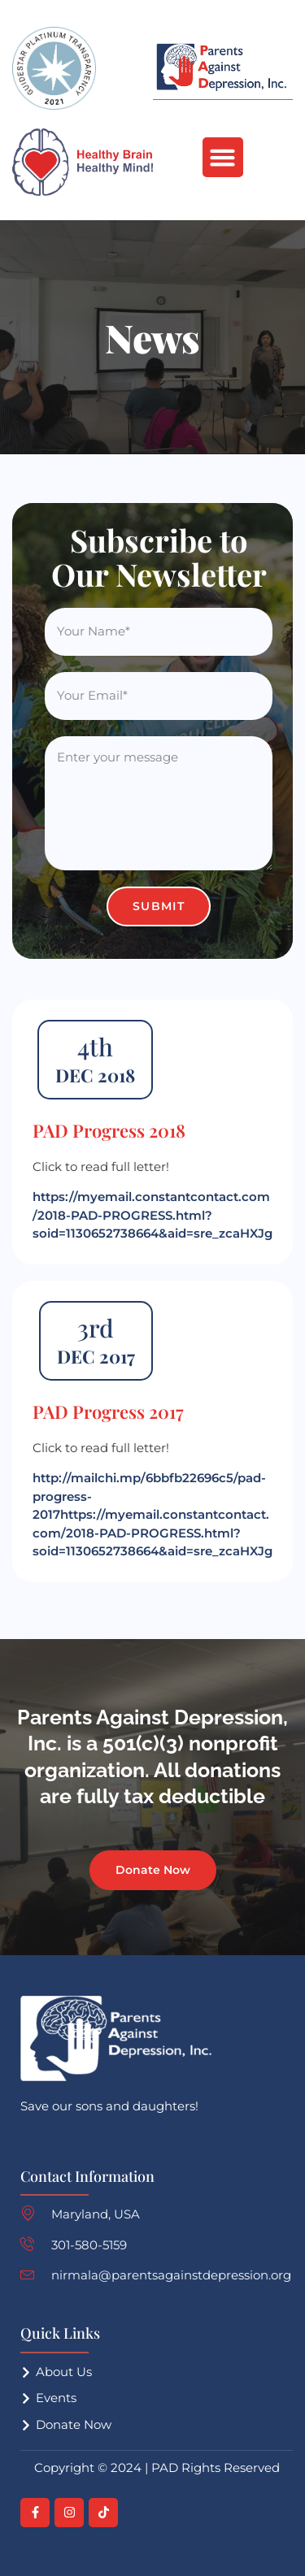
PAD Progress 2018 (109, 1130)
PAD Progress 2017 (108, 1411)
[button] (223, 157)
